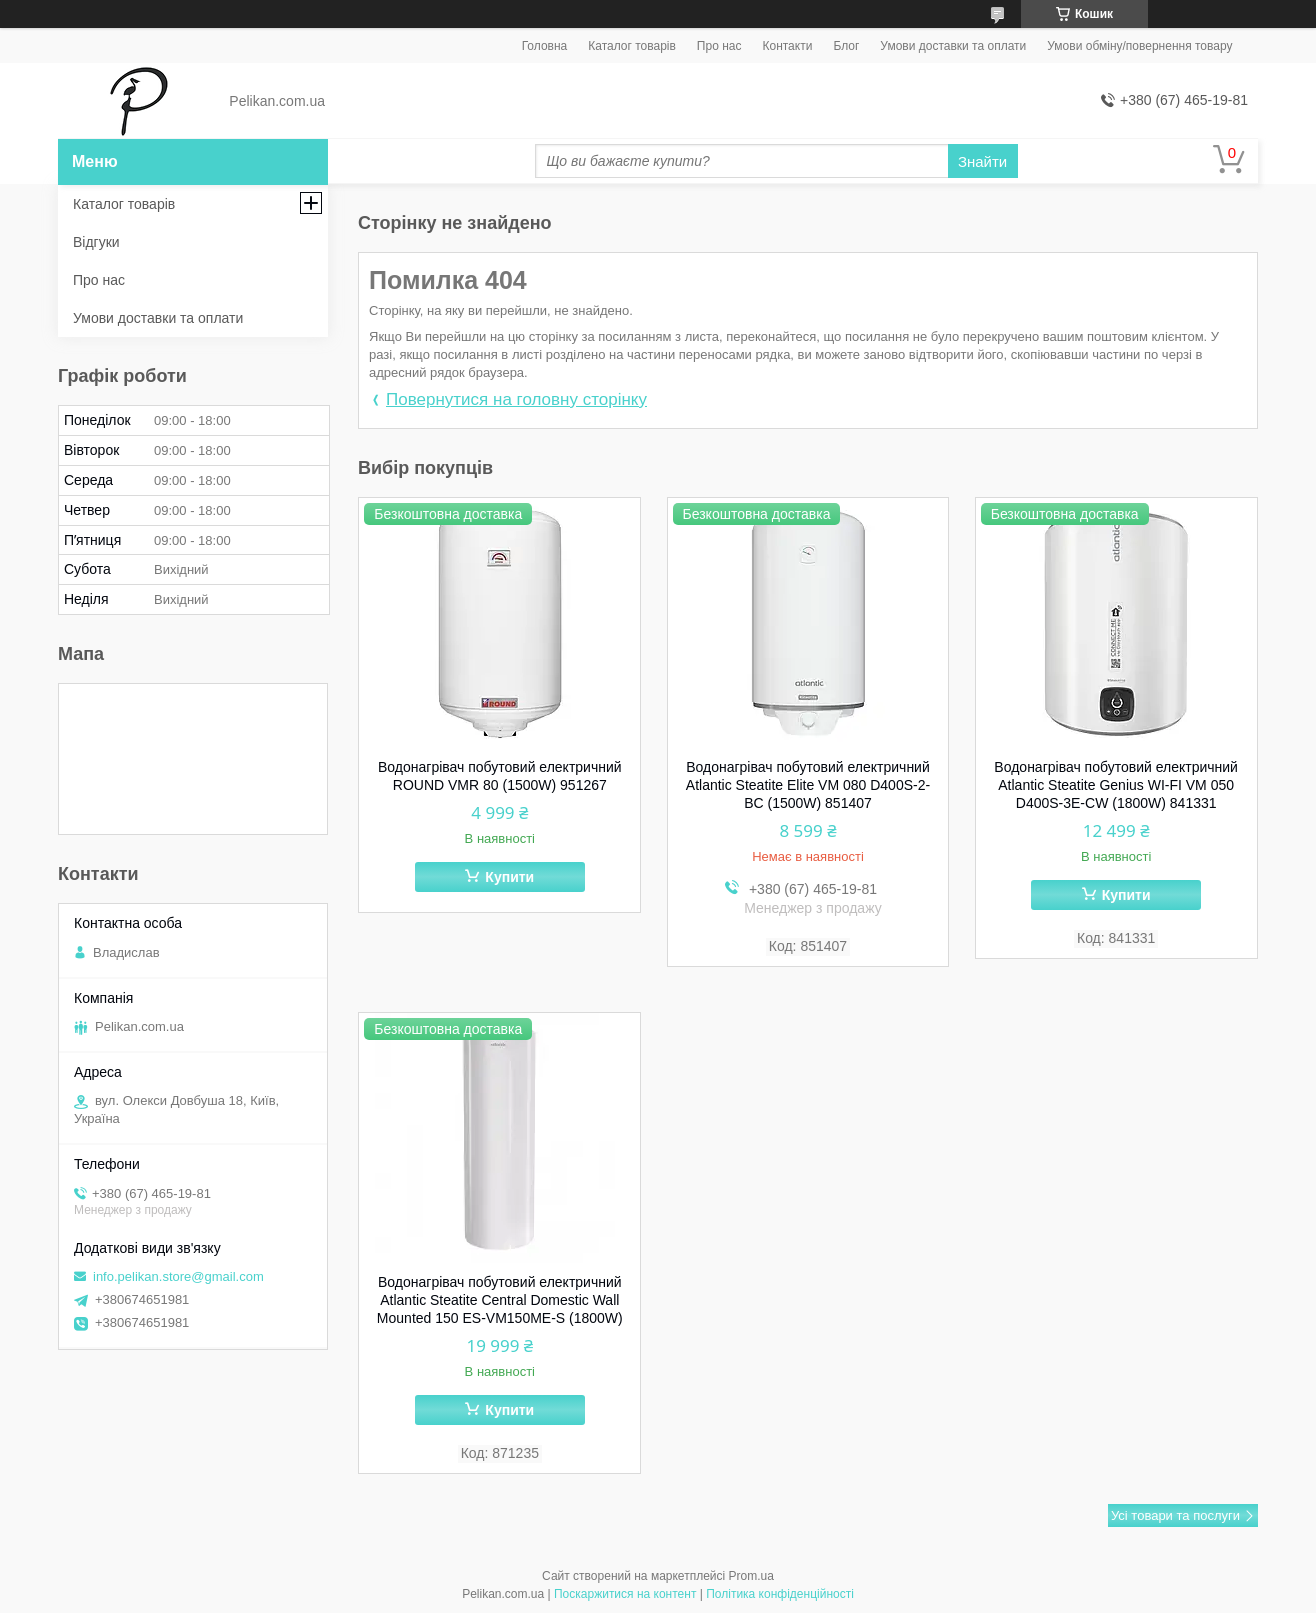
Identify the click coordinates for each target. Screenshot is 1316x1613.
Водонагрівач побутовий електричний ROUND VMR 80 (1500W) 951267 (500, 776)
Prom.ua (751, 1576)
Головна (545, 46)
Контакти (787, 46)
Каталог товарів (632, 46)
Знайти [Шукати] (982, 161)
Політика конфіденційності (780, 1594)
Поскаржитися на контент (625, 1594)
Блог (846, 46)
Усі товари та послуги (1175, 1515)
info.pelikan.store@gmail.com (178, 1276)
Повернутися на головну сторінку (516, 399)
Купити (509, 877)
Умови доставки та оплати (953, 46)
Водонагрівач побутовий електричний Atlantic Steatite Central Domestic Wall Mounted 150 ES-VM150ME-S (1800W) (500, 1300)
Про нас (719, 46)
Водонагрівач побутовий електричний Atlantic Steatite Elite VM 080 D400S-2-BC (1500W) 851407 (808, 785)
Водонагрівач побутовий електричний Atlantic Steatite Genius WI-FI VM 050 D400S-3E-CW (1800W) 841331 (1116, 785)
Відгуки (96, 242)
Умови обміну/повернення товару (1139, 46)
